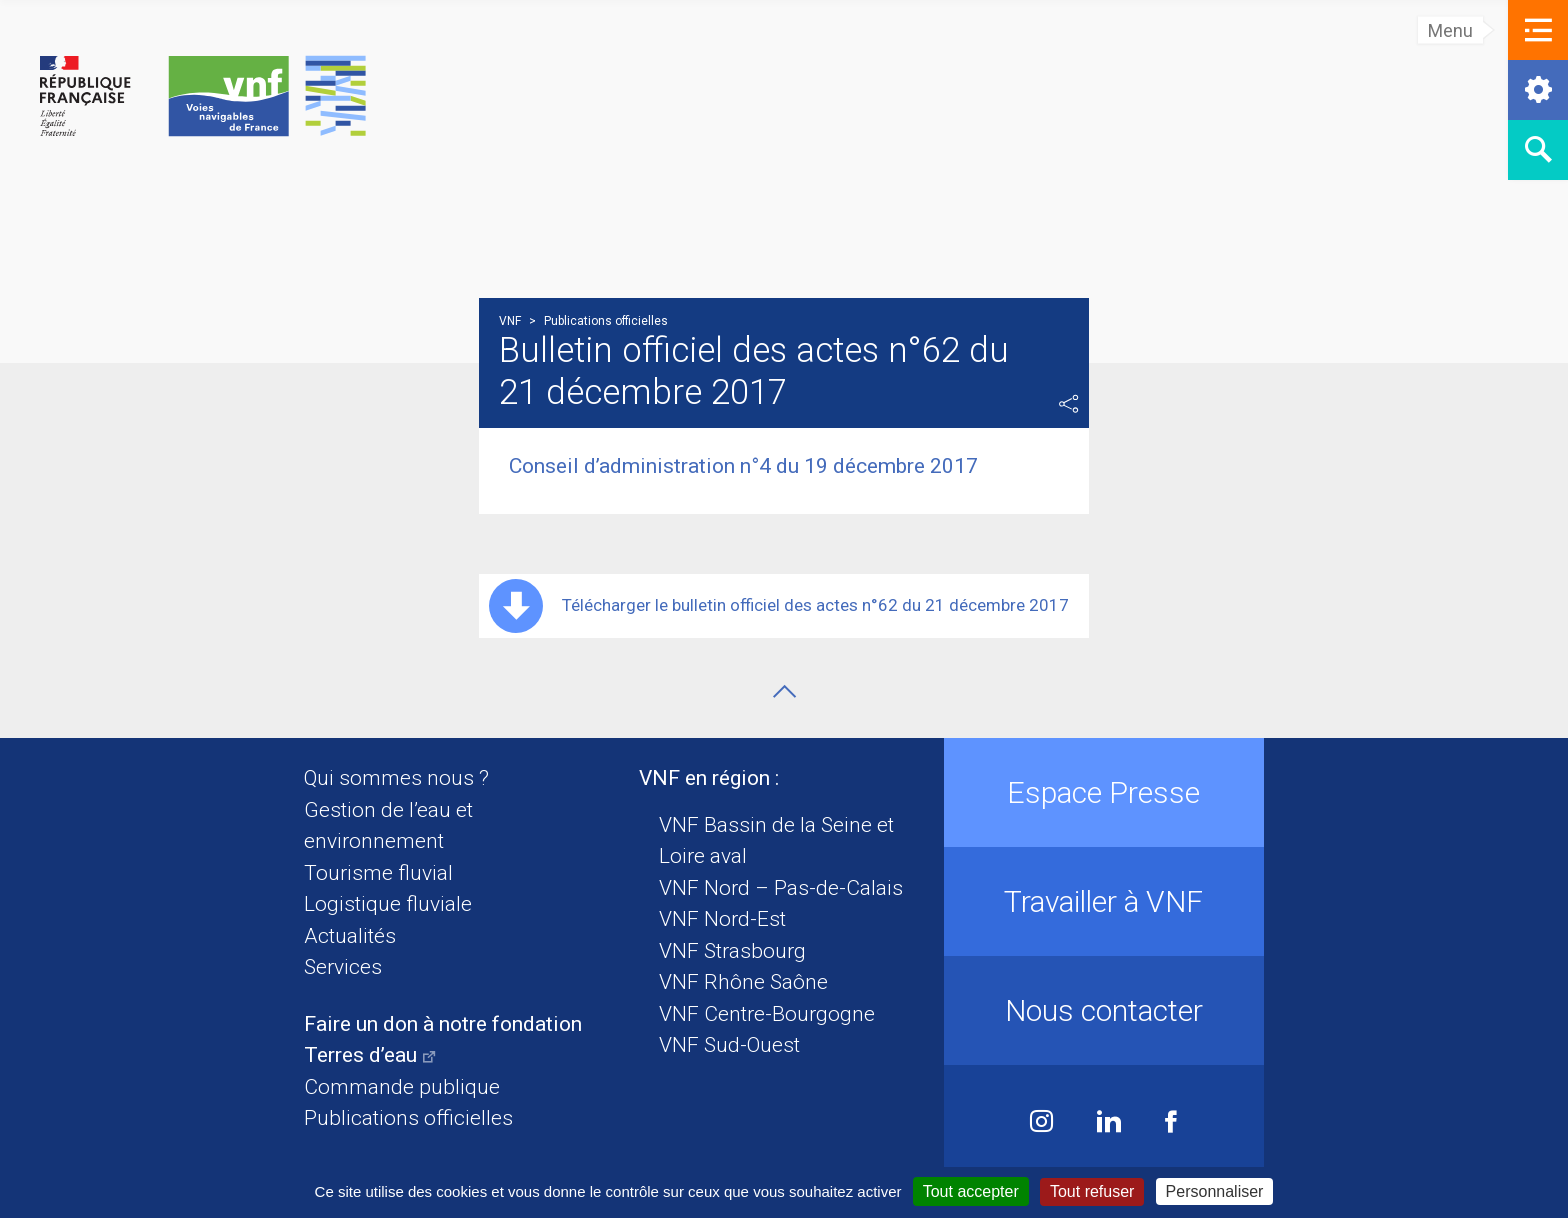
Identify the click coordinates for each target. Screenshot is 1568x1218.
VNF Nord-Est (722, 919)
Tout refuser (1092, 1191)
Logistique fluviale (388, 904)
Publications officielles (408, 1118)
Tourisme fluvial (378, 873)
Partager (1069, 404)
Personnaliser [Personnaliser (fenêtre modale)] (1215, 1191)
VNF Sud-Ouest (729, 1045)
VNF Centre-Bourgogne (767, 1014)
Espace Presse (1103, 792)
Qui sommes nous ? (396, 778)
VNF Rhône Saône (743, 982)
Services (343, 967)
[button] (1538, 30)
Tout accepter (971, 1191)
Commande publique (402, 1087)
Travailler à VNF (1103, 901)
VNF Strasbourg (732, 951)
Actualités (350, 936)
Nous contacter (1104, 1010)
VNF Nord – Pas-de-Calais (781, 888)
